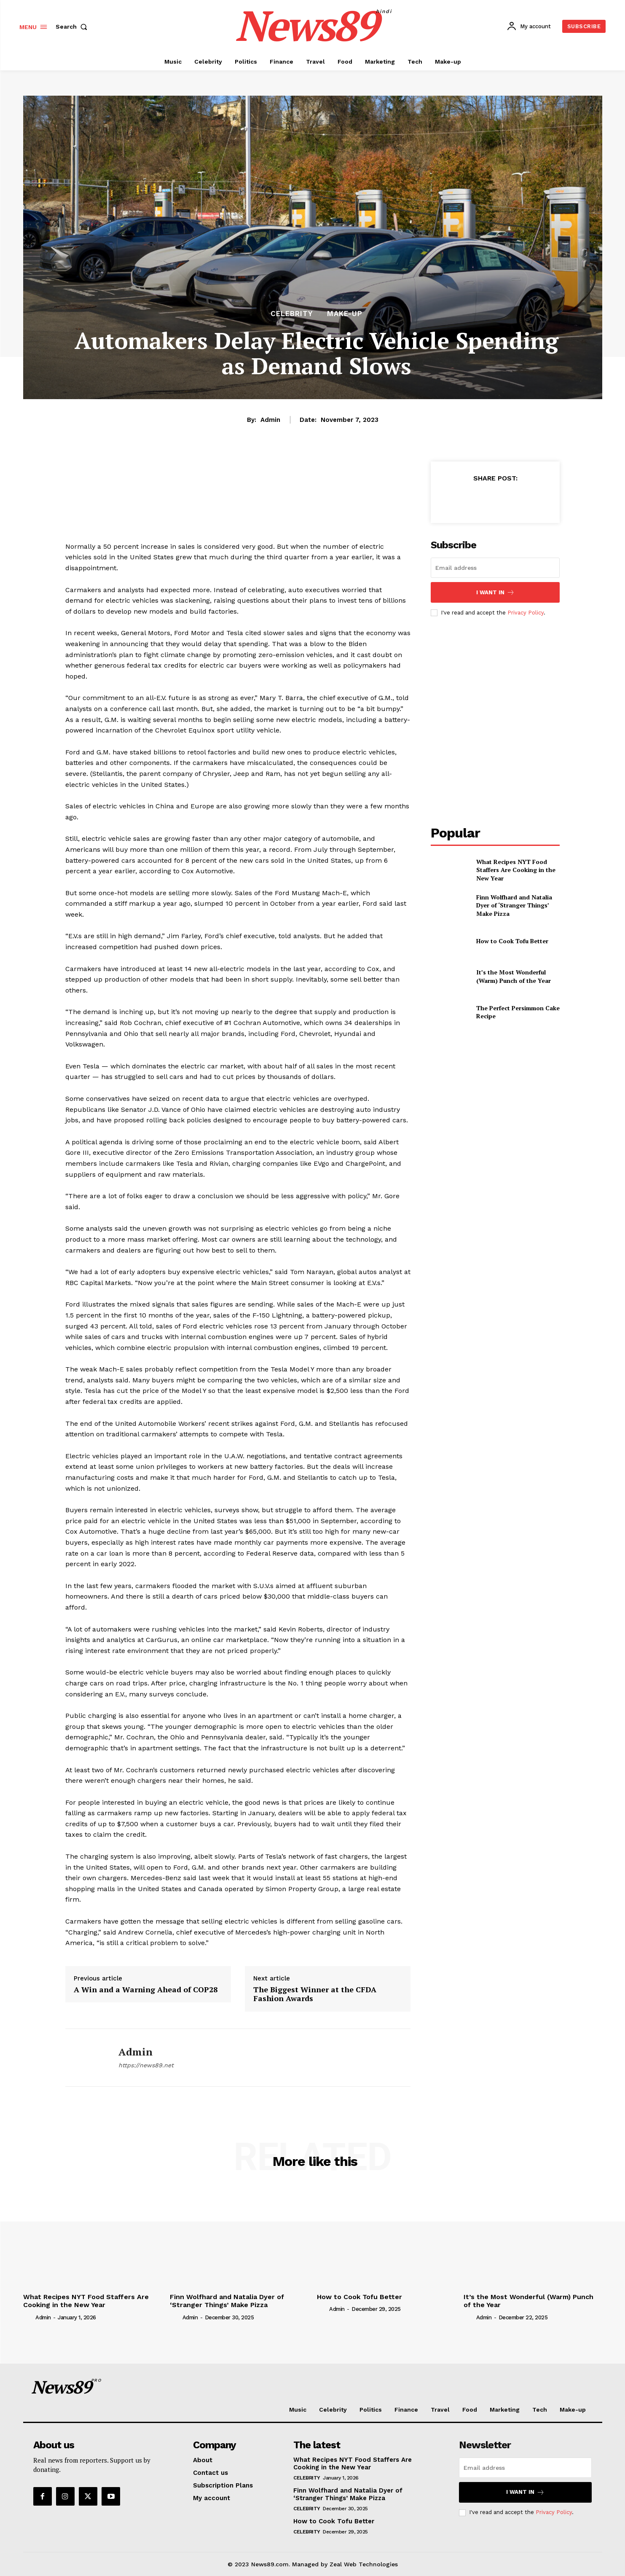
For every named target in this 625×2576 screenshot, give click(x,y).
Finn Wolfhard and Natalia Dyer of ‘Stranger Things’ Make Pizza (514, 905)
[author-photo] (28, 2316)
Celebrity (292, 313)
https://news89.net (146, 2065)
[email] (495, 568)
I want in (495, 592)
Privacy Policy (525, 612)
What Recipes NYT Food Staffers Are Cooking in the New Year (515, 870)
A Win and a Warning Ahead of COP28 (145, 1989)
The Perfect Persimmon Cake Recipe (518, 1012)
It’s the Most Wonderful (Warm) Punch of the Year (513, 976)
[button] (73, 26)
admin (270, 420)
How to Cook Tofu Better (512, 941)
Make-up (344, 313)
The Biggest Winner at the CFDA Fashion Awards (314, 1994)
